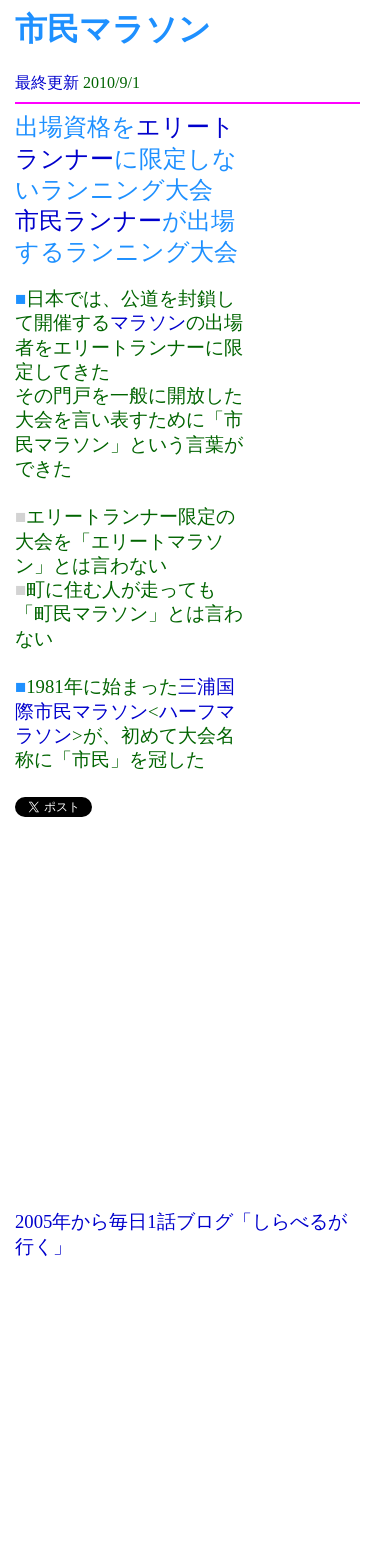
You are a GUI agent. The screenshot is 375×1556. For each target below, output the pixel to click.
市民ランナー (88, 221)
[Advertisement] (187, 1022)
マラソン (148, 322)
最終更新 (47, 82)
